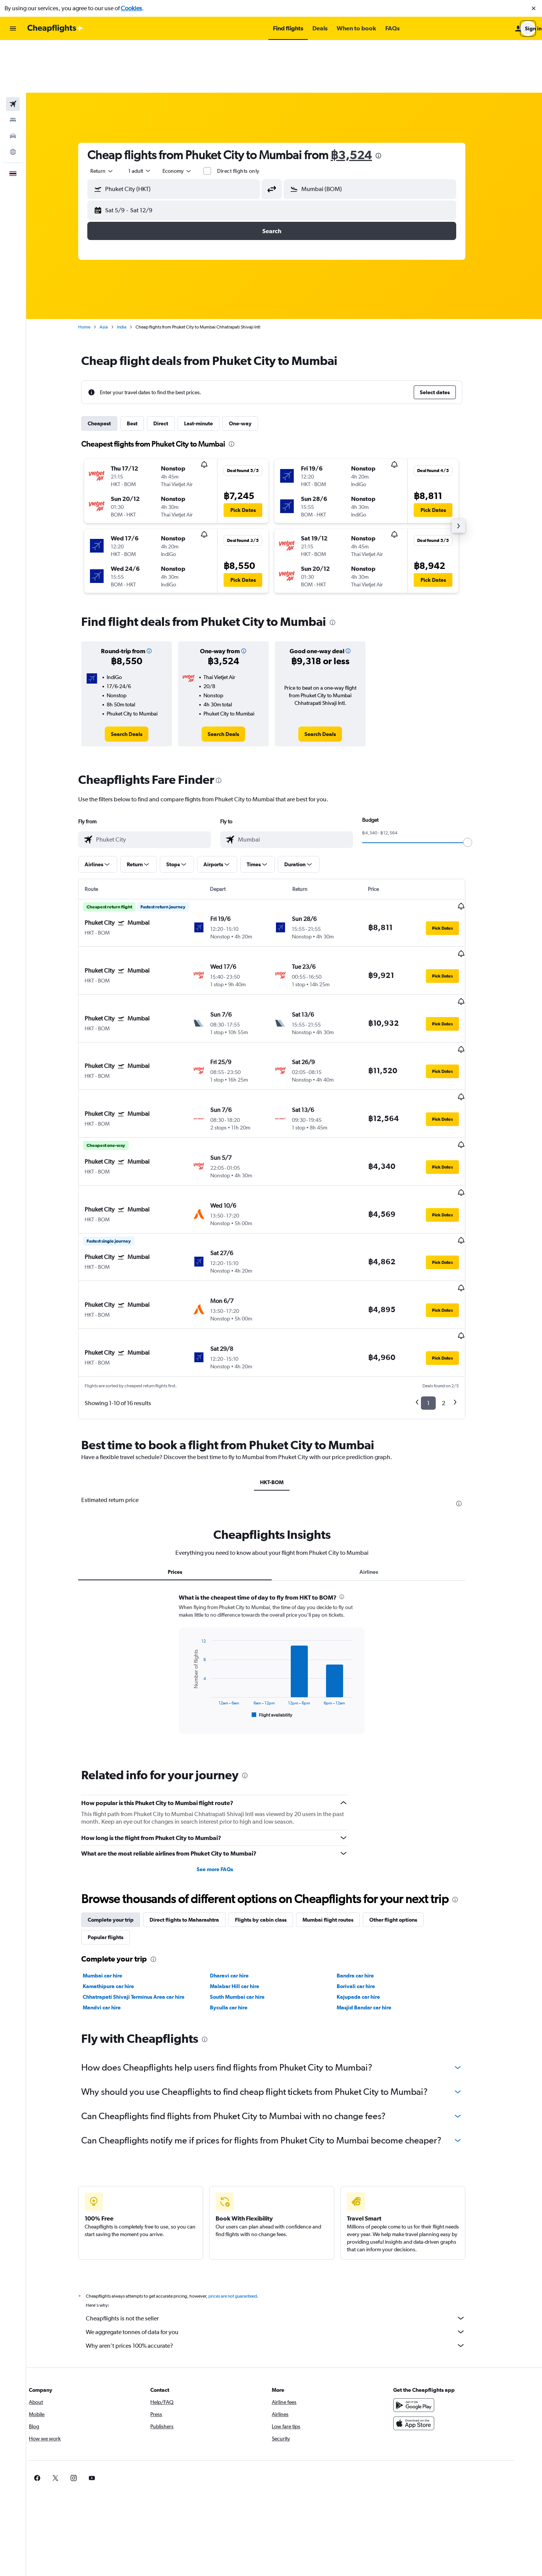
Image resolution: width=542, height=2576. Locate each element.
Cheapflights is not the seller (288, 2199)
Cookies (131, 8)
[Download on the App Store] (434, 2304)
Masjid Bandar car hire (376, 1889)
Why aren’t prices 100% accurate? (288, 2226)
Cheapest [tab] (111, 371)
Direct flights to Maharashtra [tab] (197, 1801)
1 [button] (441, 1284)
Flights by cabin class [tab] (273, 1801)
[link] (139, 681)
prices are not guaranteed (245, 2177)
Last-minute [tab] (211, 371)
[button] (533, 8)
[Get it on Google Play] (434, 2286)
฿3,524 (363, 102)
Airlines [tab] (381, 1453)
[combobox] (114, 118)
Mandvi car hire (114, 1889)
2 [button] (456, 1284)
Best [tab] (144, 371)
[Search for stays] (13, 67)
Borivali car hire (368, 1867)
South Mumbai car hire (249, 1878)
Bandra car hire (367, 1857)
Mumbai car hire (115, 1857)
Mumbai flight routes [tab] (340, 1801)
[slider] (480, 789)
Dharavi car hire (241, 1857)
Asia (116, 274)
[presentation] (391, 103)
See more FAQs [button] (227, 1750)
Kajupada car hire (370, 1878)
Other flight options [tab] (406, 1801)
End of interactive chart (200, 1594)
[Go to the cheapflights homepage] (55, 28)
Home (97, 274)
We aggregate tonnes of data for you (288, 2212)
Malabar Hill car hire (246, 1867)
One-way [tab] (252, 371)
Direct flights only (250, 118)
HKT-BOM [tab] (284, 1363)
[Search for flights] (13, 51)
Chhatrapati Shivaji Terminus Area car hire (146, 1878)
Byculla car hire (241, 1889)
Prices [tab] (187, 1453)
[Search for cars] (13, 83)
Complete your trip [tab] (123, 1801)
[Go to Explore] (13, 99)
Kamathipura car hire (121, 1867)
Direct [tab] (173, 371)
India (134, 274)
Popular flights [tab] (118, 1818)
